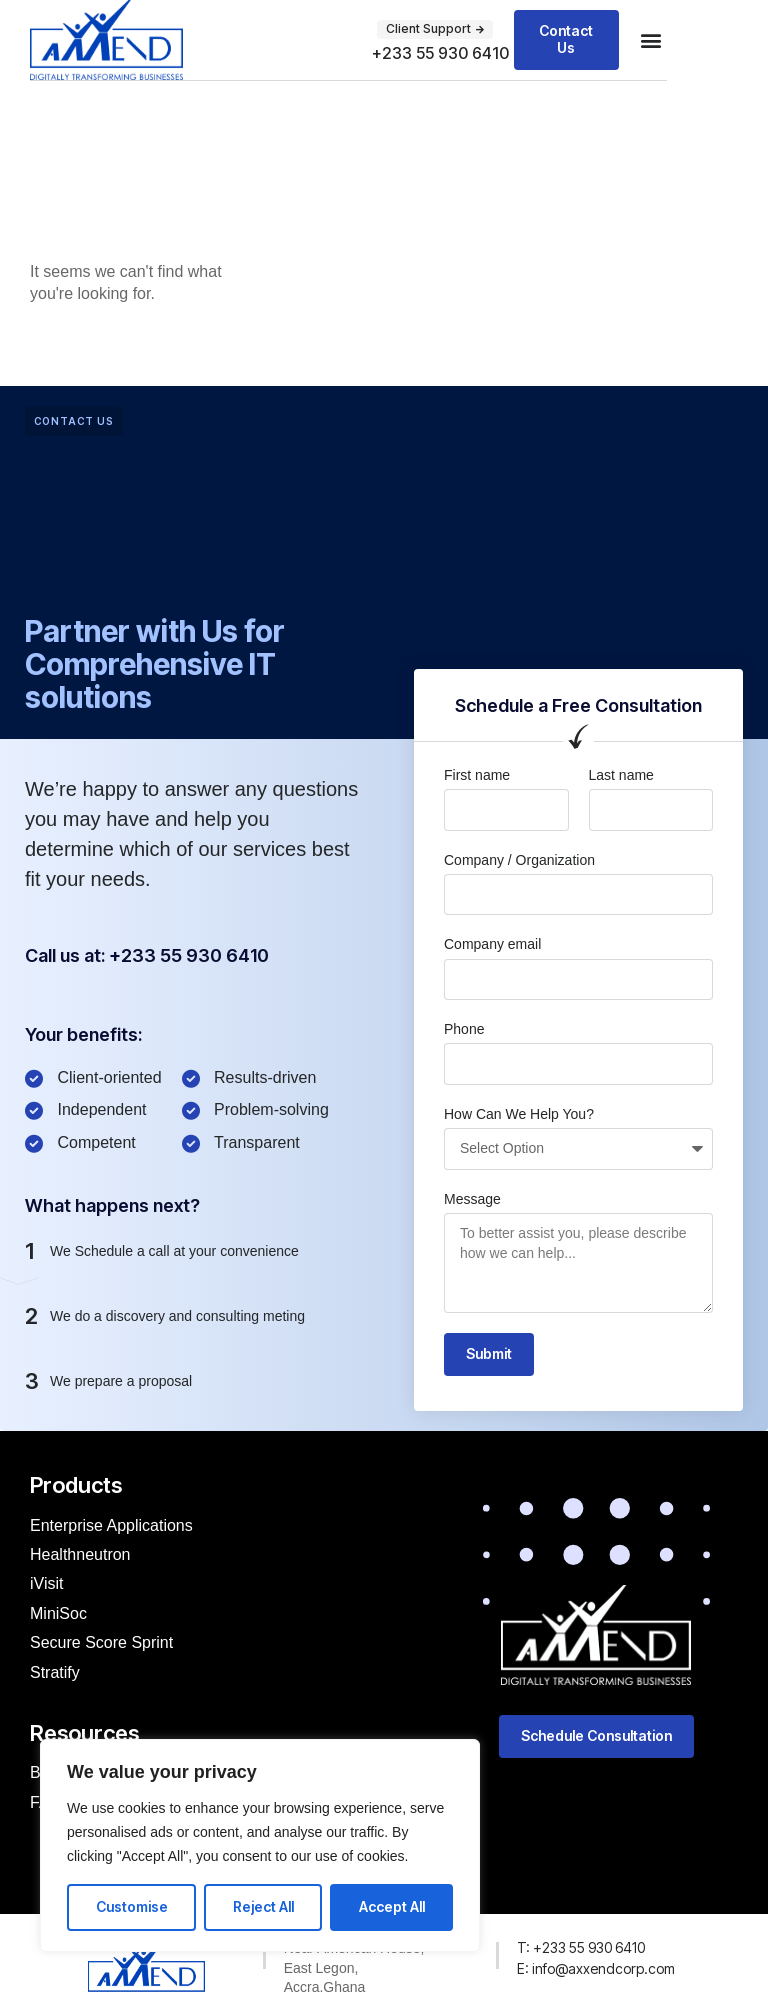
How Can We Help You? (519, 1114)
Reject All (263, 1906)
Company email (492, 944)
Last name (621, 775)
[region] (260, 1845)
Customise (132, 1906)
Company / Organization (519, 860)
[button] (650, 40)
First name (477, 775)
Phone (464, 1029)
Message (472, 1199)
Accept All (392, 1906)
